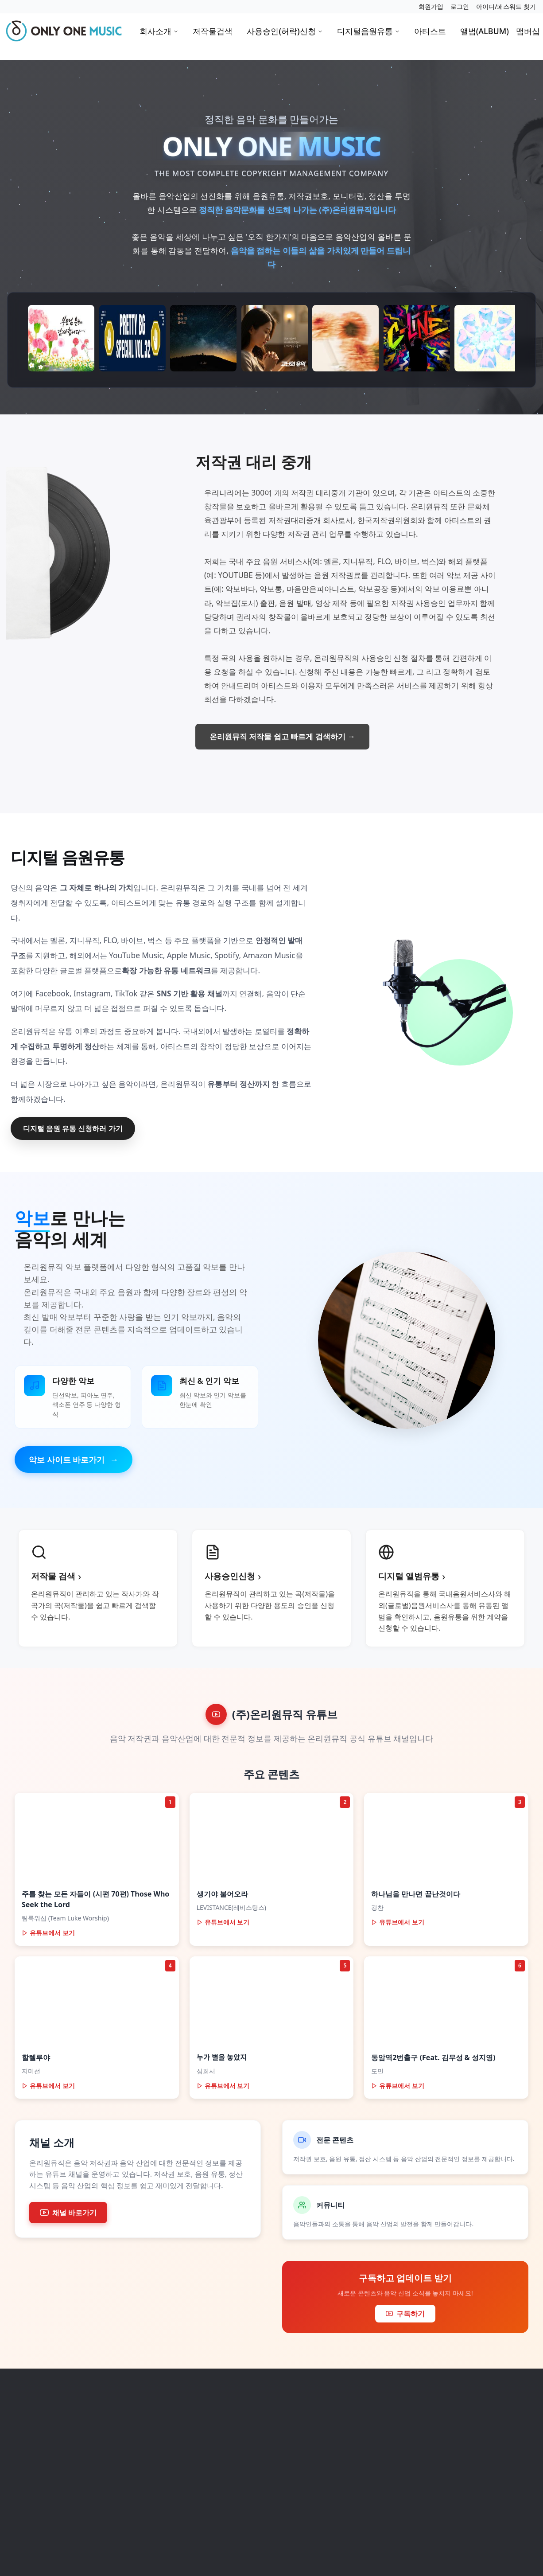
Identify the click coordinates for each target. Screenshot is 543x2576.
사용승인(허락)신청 (284, 31)
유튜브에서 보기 (48, 1932)
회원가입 (431, 6)
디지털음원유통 (368, 31)
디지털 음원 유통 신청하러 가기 (73, 1128)
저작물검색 (213, 31)
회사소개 (159, 31)
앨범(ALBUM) (484, 31)
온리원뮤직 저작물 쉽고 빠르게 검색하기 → (282, 736)
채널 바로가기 (68, 2212)
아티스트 (430, 31)
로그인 (459, 6)
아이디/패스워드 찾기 (506, 6)
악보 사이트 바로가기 (73, 1459)
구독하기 (405, 2313)
